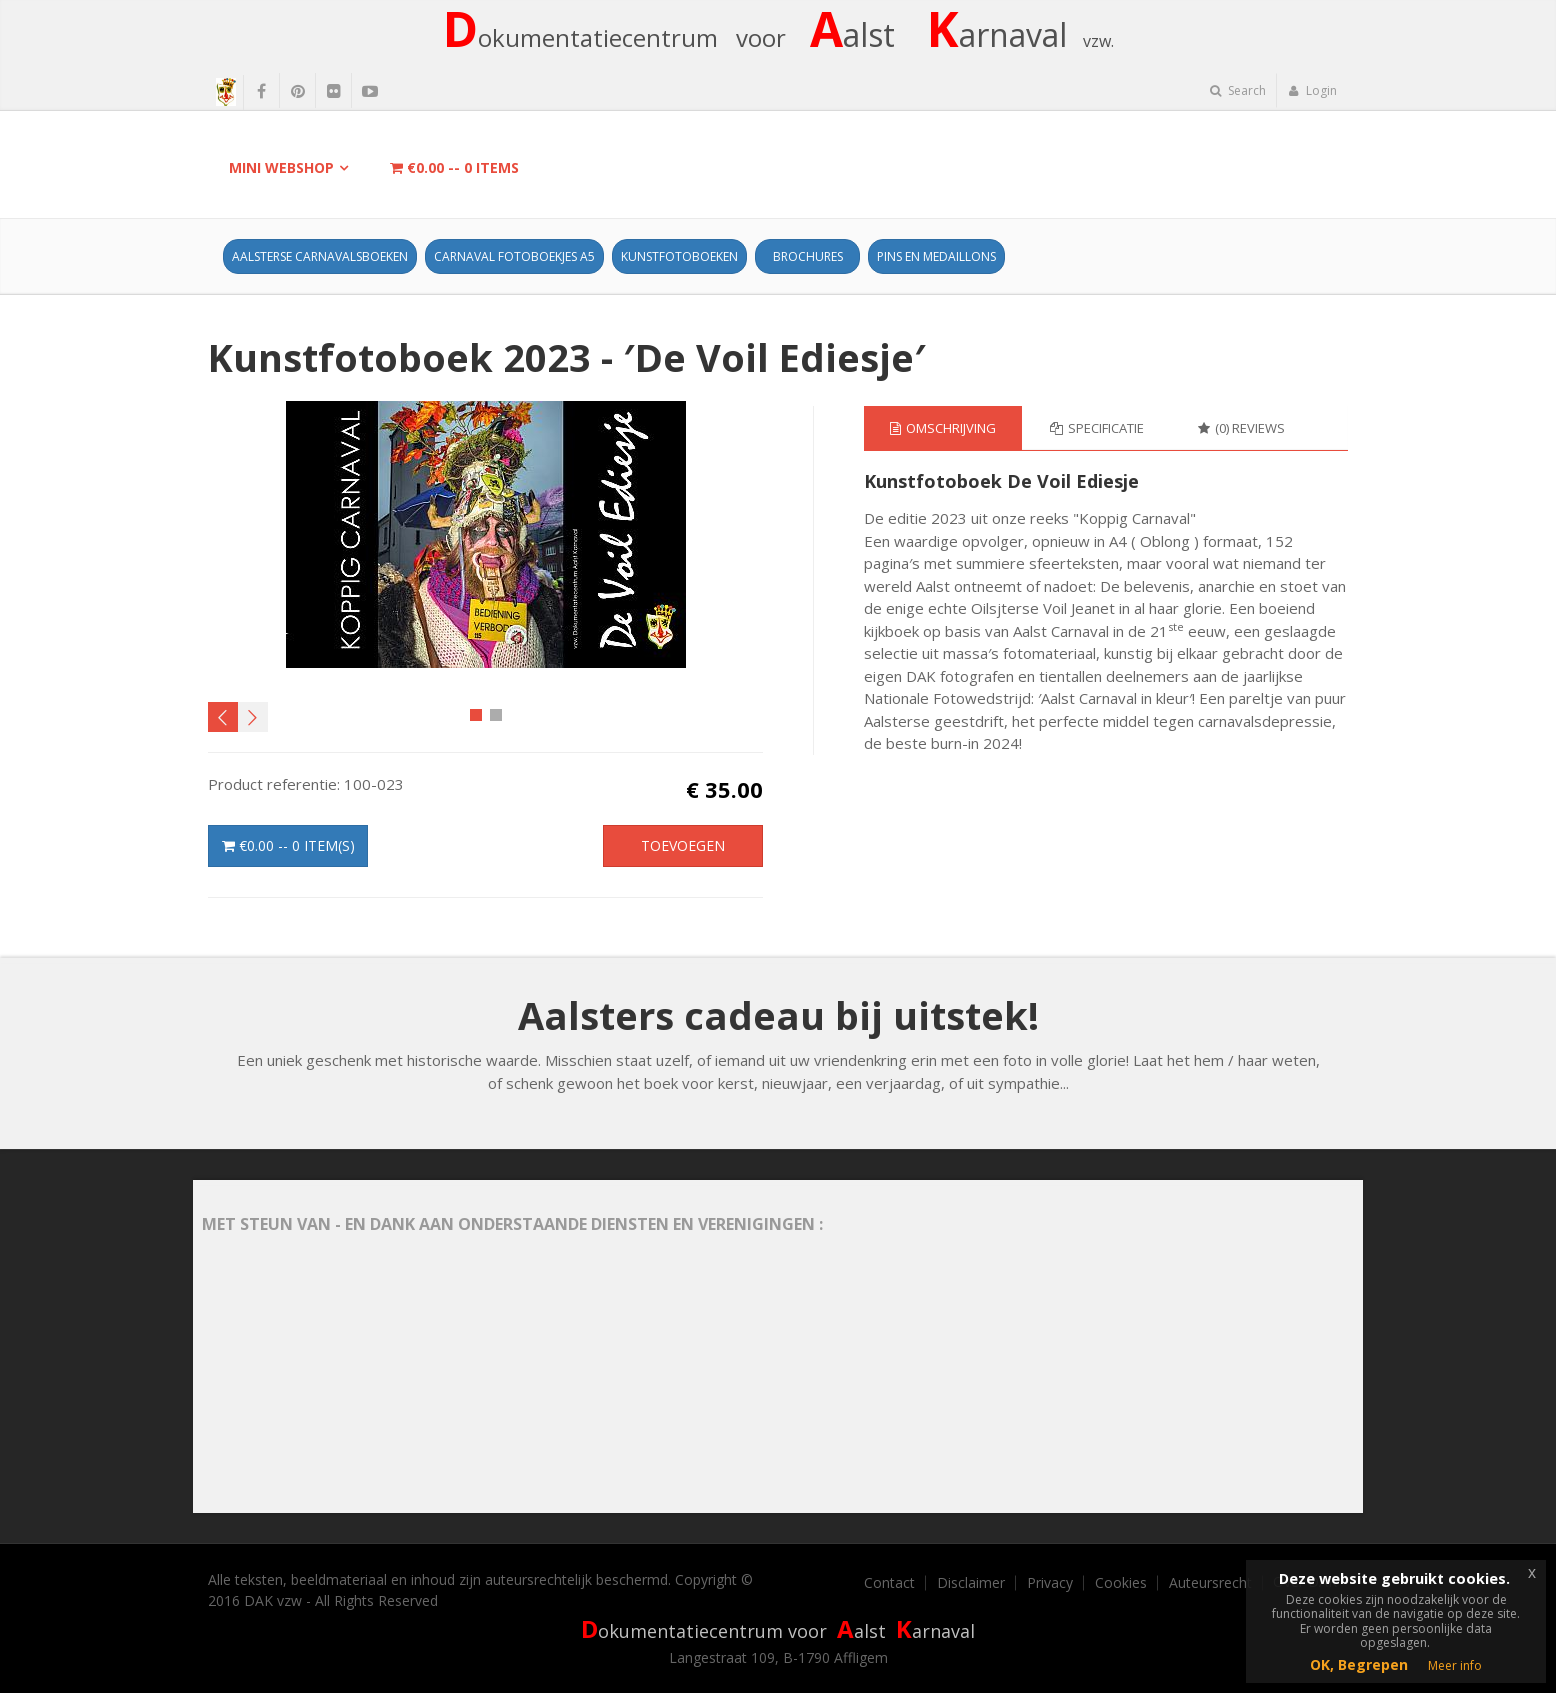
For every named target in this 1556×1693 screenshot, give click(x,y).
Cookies (1121, 1583)
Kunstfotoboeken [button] (679, 256)
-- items (454, 167)
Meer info (1455, 1665)
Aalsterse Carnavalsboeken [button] (320, 256)
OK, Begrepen (1359, 1664)
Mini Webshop (281, 167)
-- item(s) (288, 845)
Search (1238, 90)
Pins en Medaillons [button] (936, 256)
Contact (889, 1583)
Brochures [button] (808, 256)
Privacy (1050, 1583)
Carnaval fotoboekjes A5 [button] (514, 256)
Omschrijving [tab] (943, 428)
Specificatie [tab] (1097, 428)
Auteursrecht (1210, 1583)
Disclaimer (971, 1583)
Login (1312, 90)
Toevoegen (683, 845)
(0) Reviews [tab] (1241, 428)
